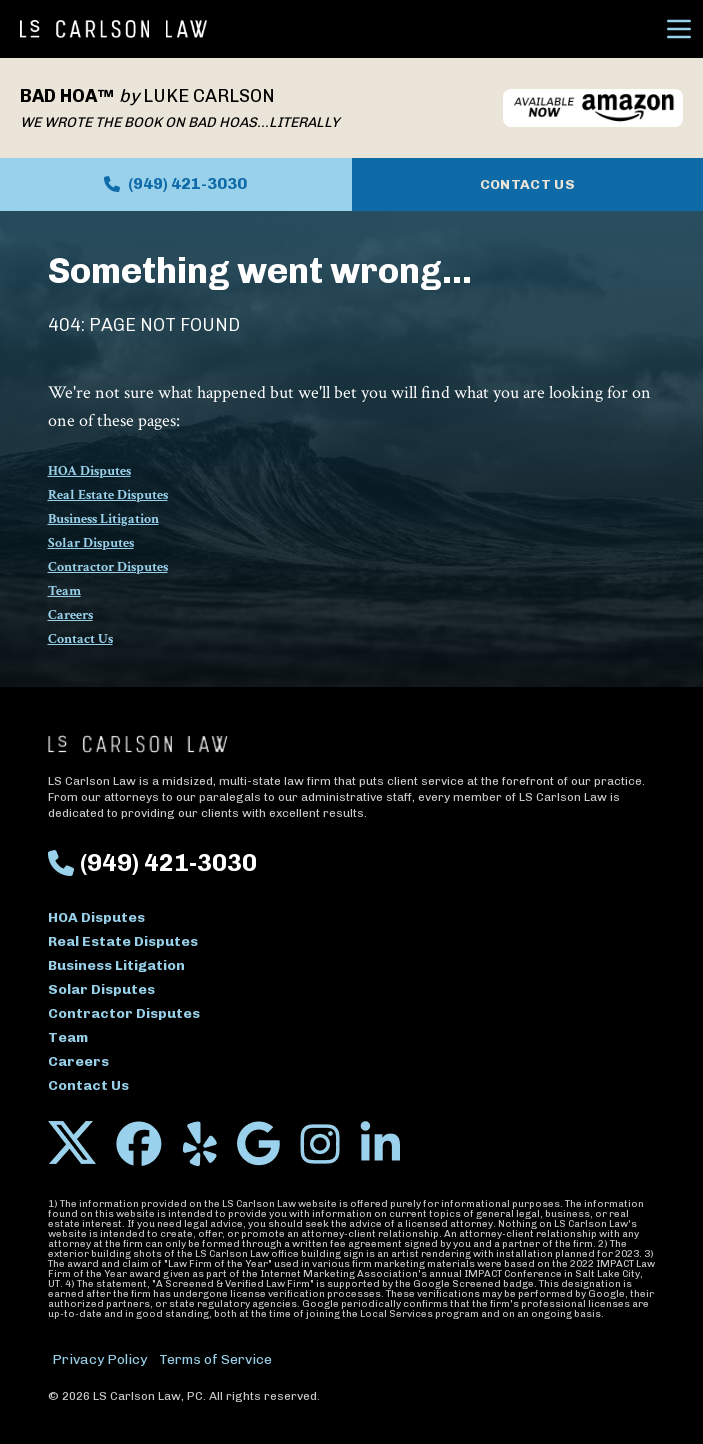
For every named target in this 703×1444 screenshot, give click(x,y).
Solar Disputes (91, 543)
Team (64, 591)
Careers (70, 615)
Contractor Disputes (108, 567)
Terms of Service (215, 1359)
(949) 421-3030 (175, 183)
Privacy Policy (99, 1359)
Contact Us (528, 184)
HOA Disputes (89, 471)
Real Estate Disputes (108, 495)
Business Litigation (103, 519)
